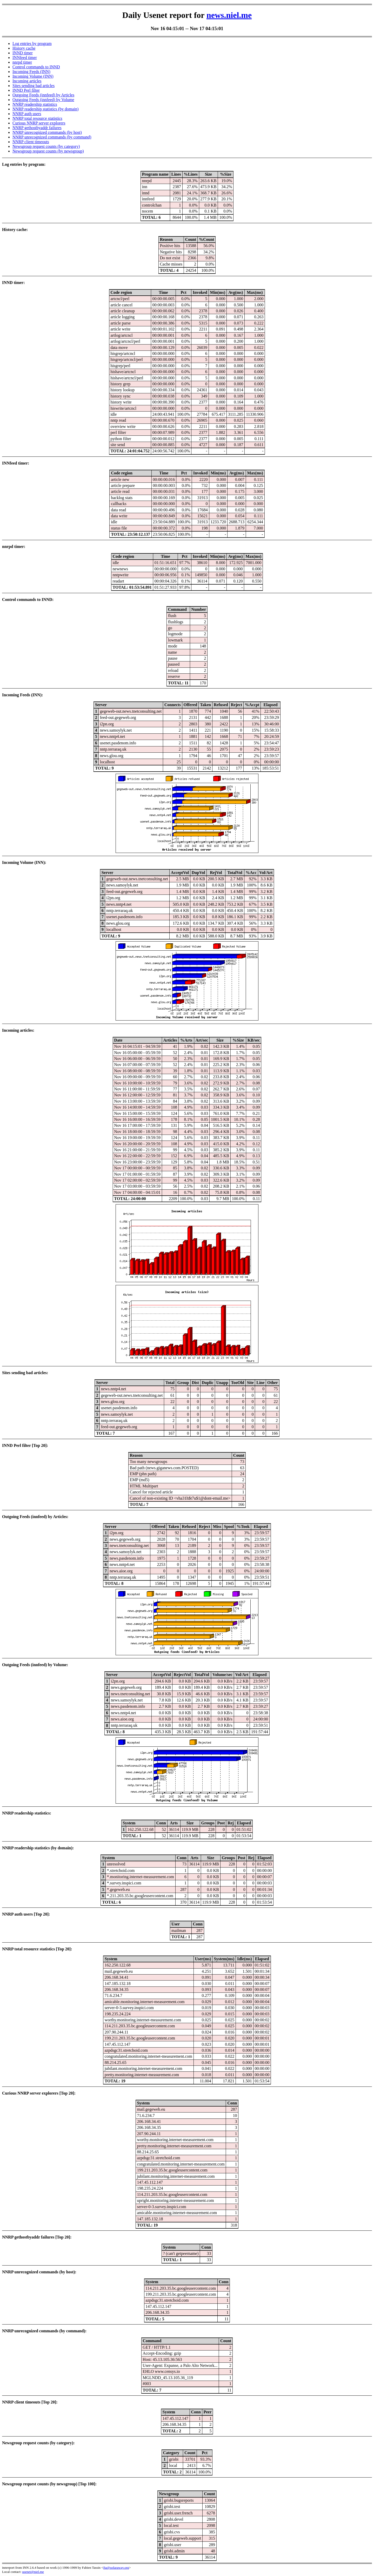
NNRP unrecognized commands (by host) (47, 132)
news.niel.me (229, 15)
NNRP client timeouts (30, 142)
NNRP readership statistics (34, 104)
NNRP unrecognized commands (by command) (51, 137)
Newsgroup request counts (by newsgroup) (48, 151)
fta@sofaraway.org (116, 2568)
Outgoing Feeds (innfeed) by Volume (43, 99)
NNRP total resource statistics (37, 118)
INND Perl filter (26, 90)
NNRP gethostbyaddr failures (37, 127)
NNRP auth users (26, 113)
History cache (23, 48)
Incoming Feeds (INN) (31, 71)
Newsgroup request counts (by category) (46, 146)
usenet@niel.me (33, 2572)
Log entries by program (32, 43)
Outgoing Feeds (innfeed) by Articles (43, 95)
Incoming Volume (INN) (33, 76)
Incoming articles (27, 81)
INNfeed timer (24, 57)
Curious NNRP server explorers (38, 123)
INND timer (22, 53)
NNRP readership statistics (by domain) (45, 109)
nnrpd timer (22, 62)
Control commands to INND (36, 67)
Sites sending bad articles (33, 85)
